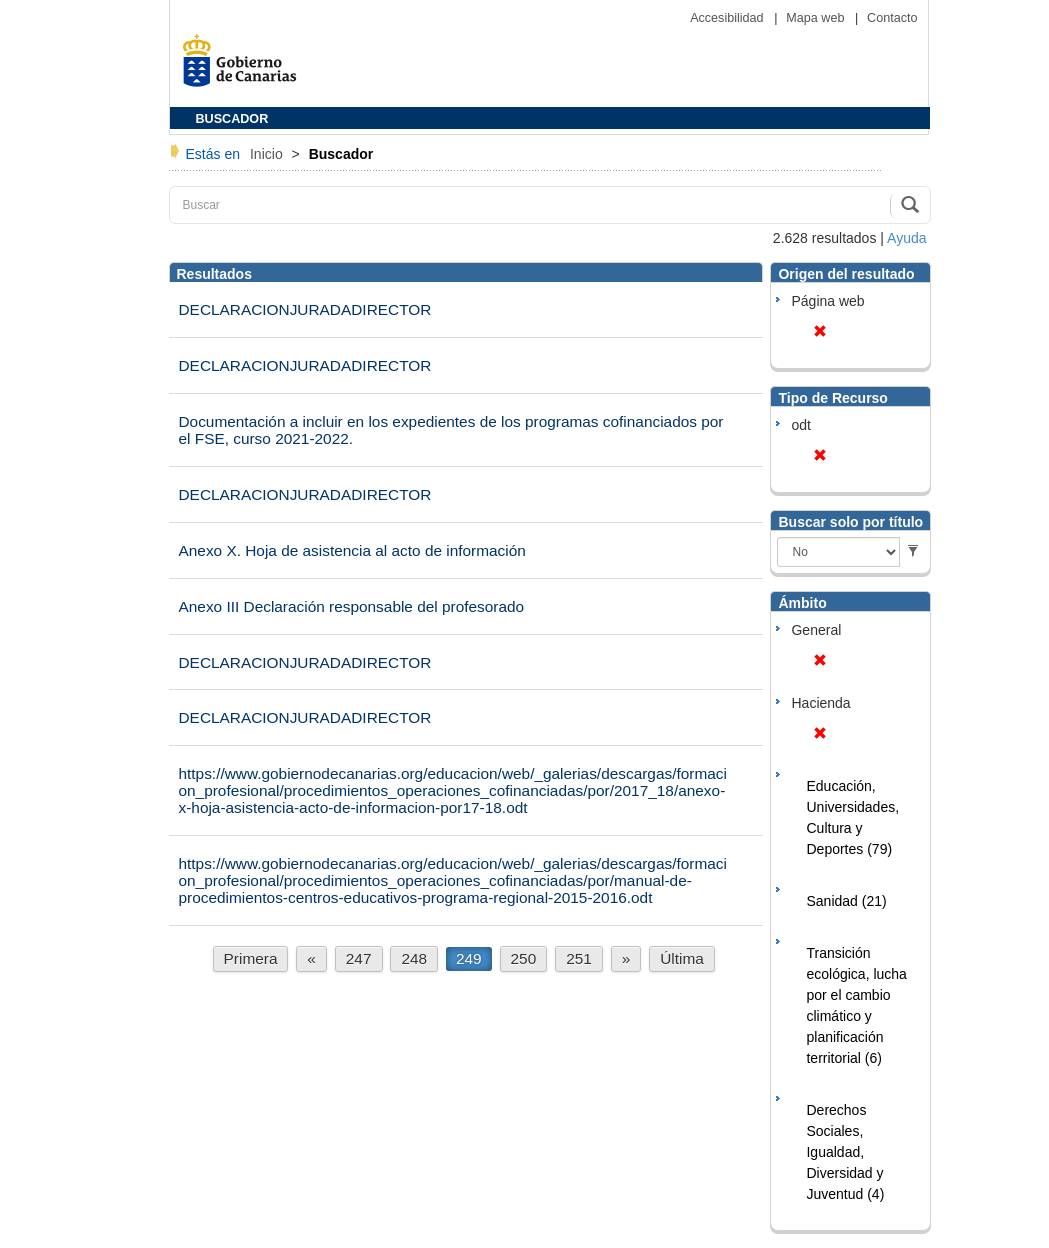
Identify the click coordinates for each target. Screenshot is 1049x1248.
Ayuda (906, 238)
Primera (251, 958)
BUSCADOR (232, 119)
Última (682, 958)
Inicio (268, 154)
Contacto (892, 18)
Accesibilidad (728, 18)
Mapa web (817, 18)
